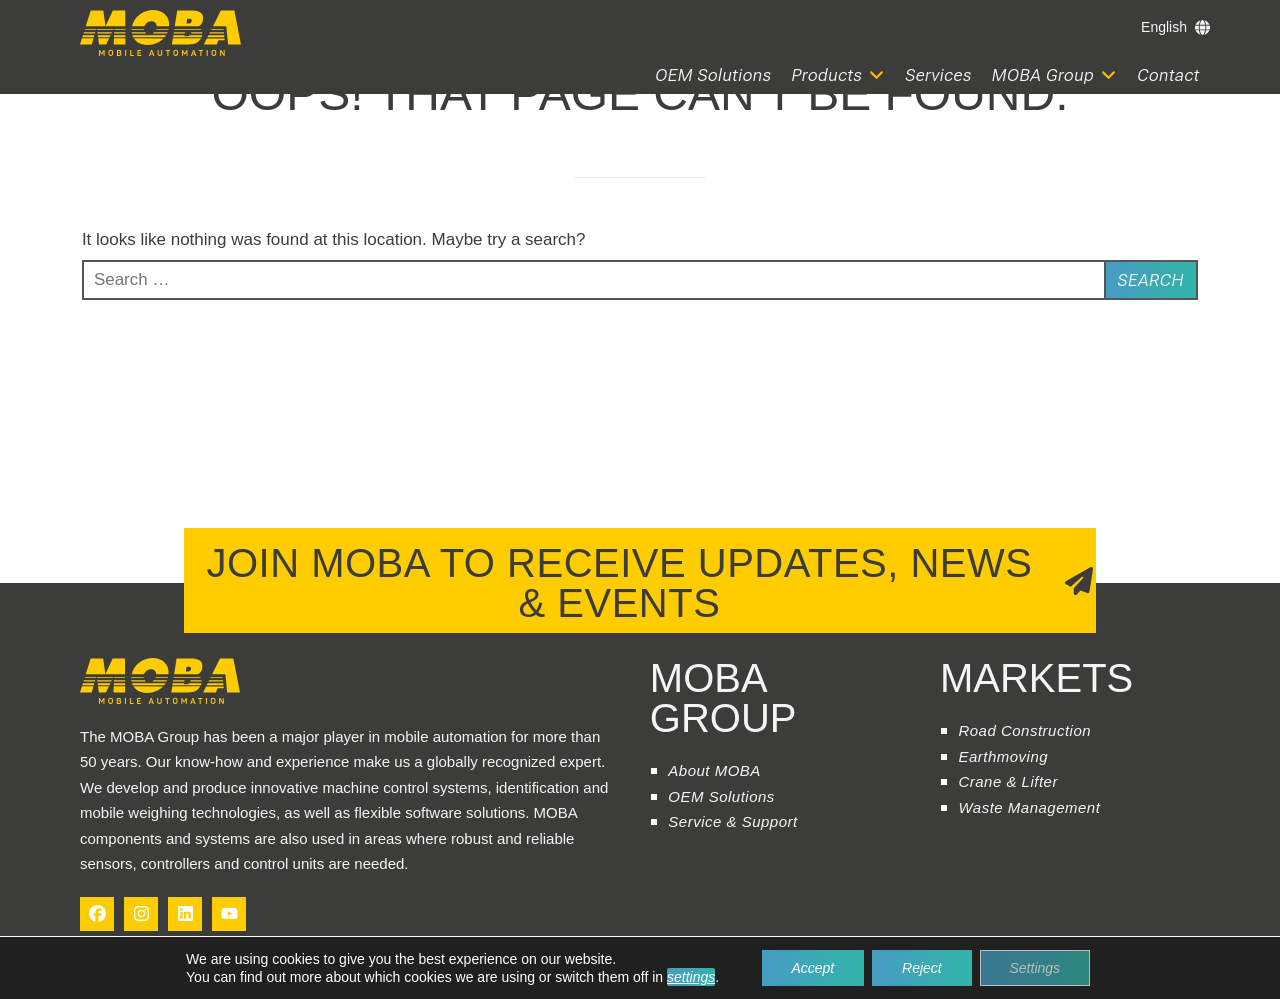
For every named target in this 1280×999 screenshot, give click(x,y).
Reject (922, 968)
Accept (812, 968)
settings (691, 977)
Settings (1035, 968)
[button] (839, 75)
